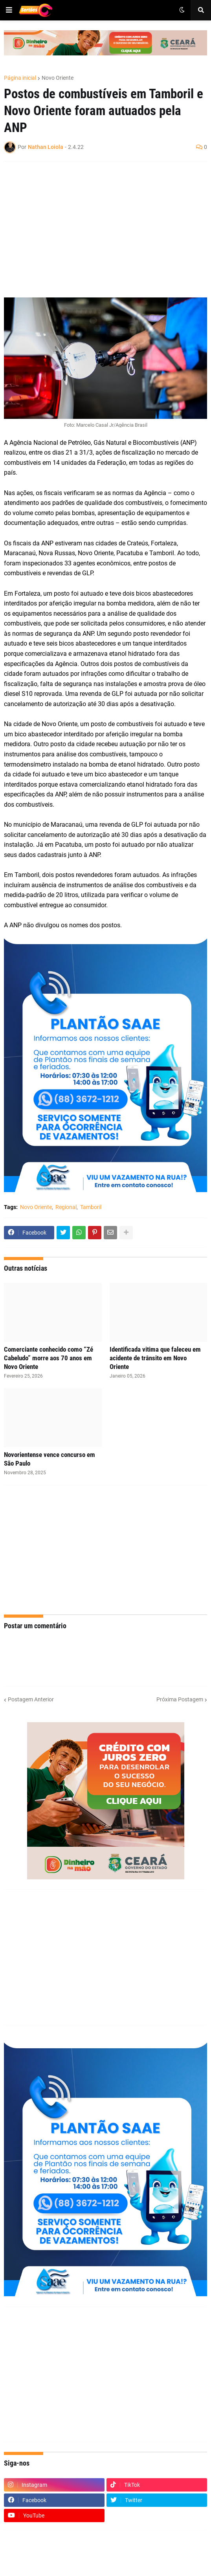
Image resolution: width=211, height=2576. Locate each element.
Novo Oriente (57, 78)
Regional (66, 1207)
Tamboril (90, 1207)
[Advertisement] (97, 224)
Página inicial (20, 78)
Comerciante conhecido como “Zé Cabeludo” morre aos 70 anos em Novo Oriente (48, 1358)
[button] (9, 10)
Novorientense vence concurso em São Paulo (49, 1459)
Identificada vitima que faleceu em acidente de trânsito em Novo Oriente (155, 1358)
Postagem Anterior (31, 1699)
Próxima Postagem (179, 1699)
